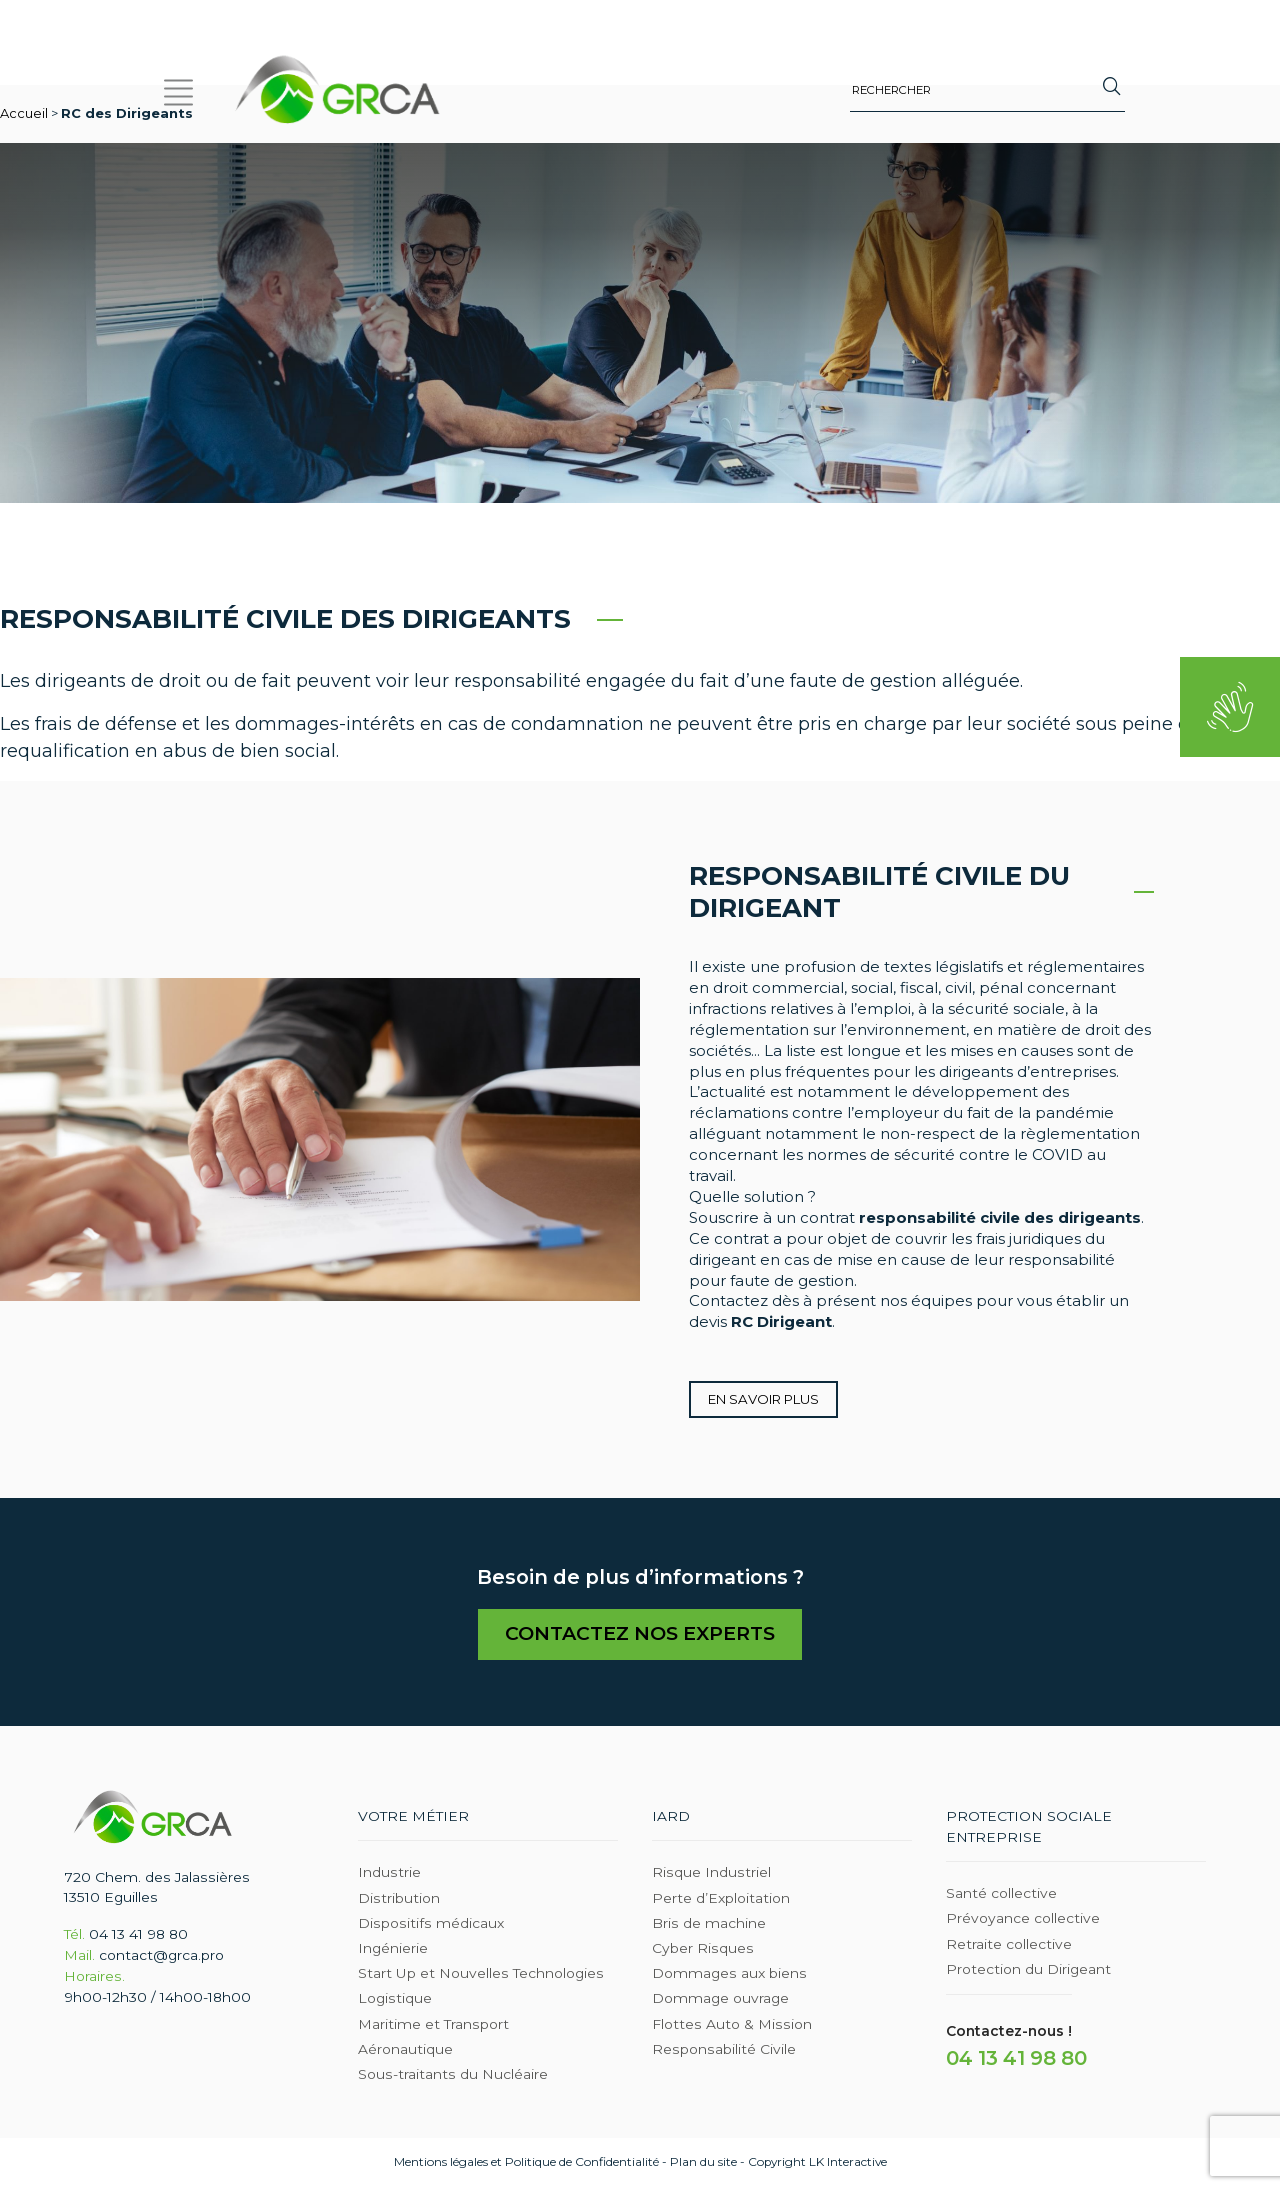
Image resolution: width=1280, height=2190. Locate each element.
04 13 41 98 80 (138, 1936)
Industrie (389, 1875)
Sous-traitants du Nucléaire (453, 2076)
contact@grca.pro (161, 1957)
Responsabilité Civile (724, 2051)
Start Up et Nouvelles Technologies (481, 1975)
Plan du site (703, 2164)
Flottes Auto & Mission (732, 2026)
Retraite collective (1009, 1946)
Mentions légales (441, 2164)
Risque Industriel (711, 1875)
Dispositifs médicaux (431, 1925)
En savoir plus (763, 1399)
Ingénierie (393, 1950)
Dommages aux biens (729, 1975)
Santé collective (1001, 1895)
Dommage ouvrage (720, 2001)
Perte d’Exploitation (721, 1900)
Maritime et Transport (433, 2026)
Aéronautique (405, 2051)
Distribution (399, 1900)
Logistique (395, 2001)
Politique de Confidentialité (582, 2164)
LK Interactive (848, 2164)
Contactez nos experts (640, 1636)
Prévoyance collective (1023, 1921)
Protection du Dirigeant (1028, 1971)
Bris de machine (709, 1925)
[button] (180, 89)
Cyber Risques (703, 1950)
